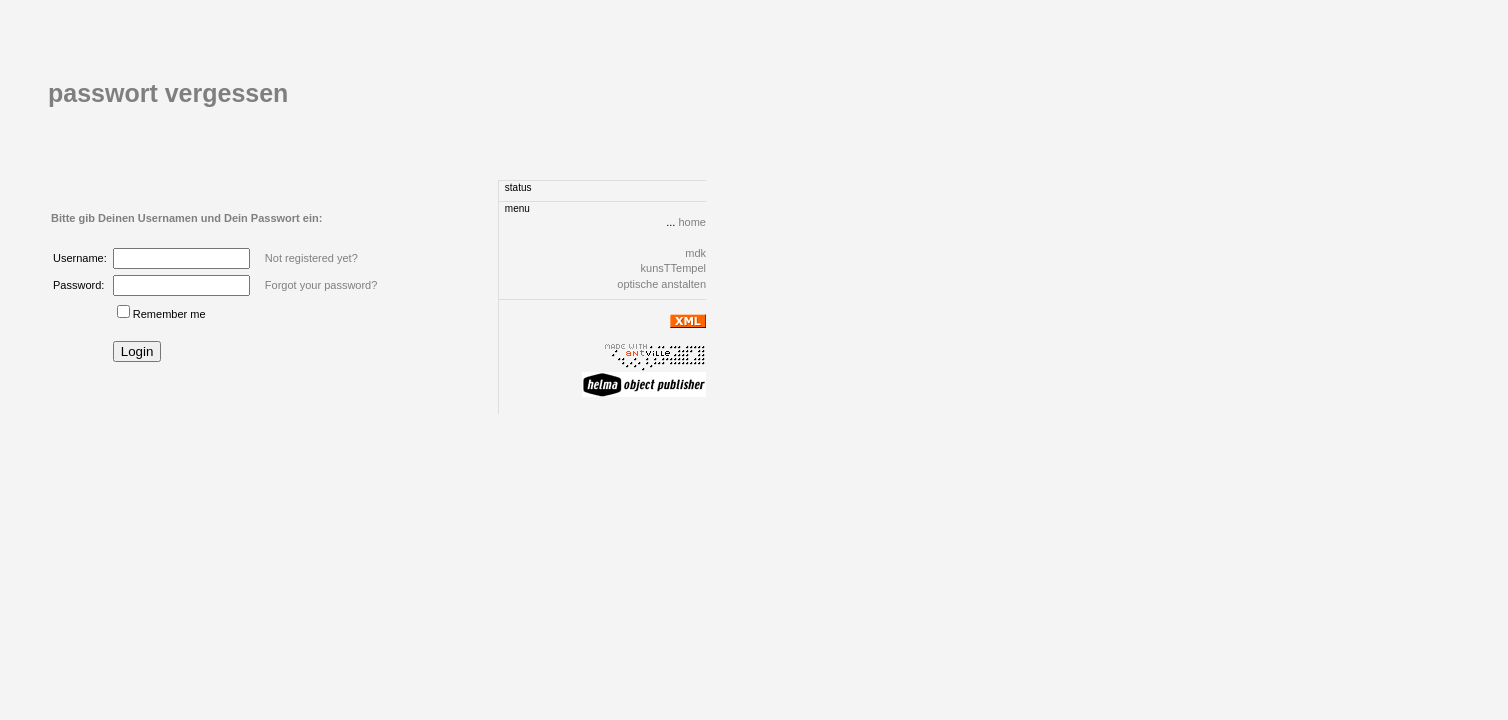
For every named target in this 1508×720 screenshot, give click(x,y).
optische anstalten (661, 284)
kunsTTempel (673, 268)
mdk (695, 253)
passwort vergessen (168, 93)
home (692, 222)
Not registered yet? (311, 258)
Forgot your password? (321, 285)
